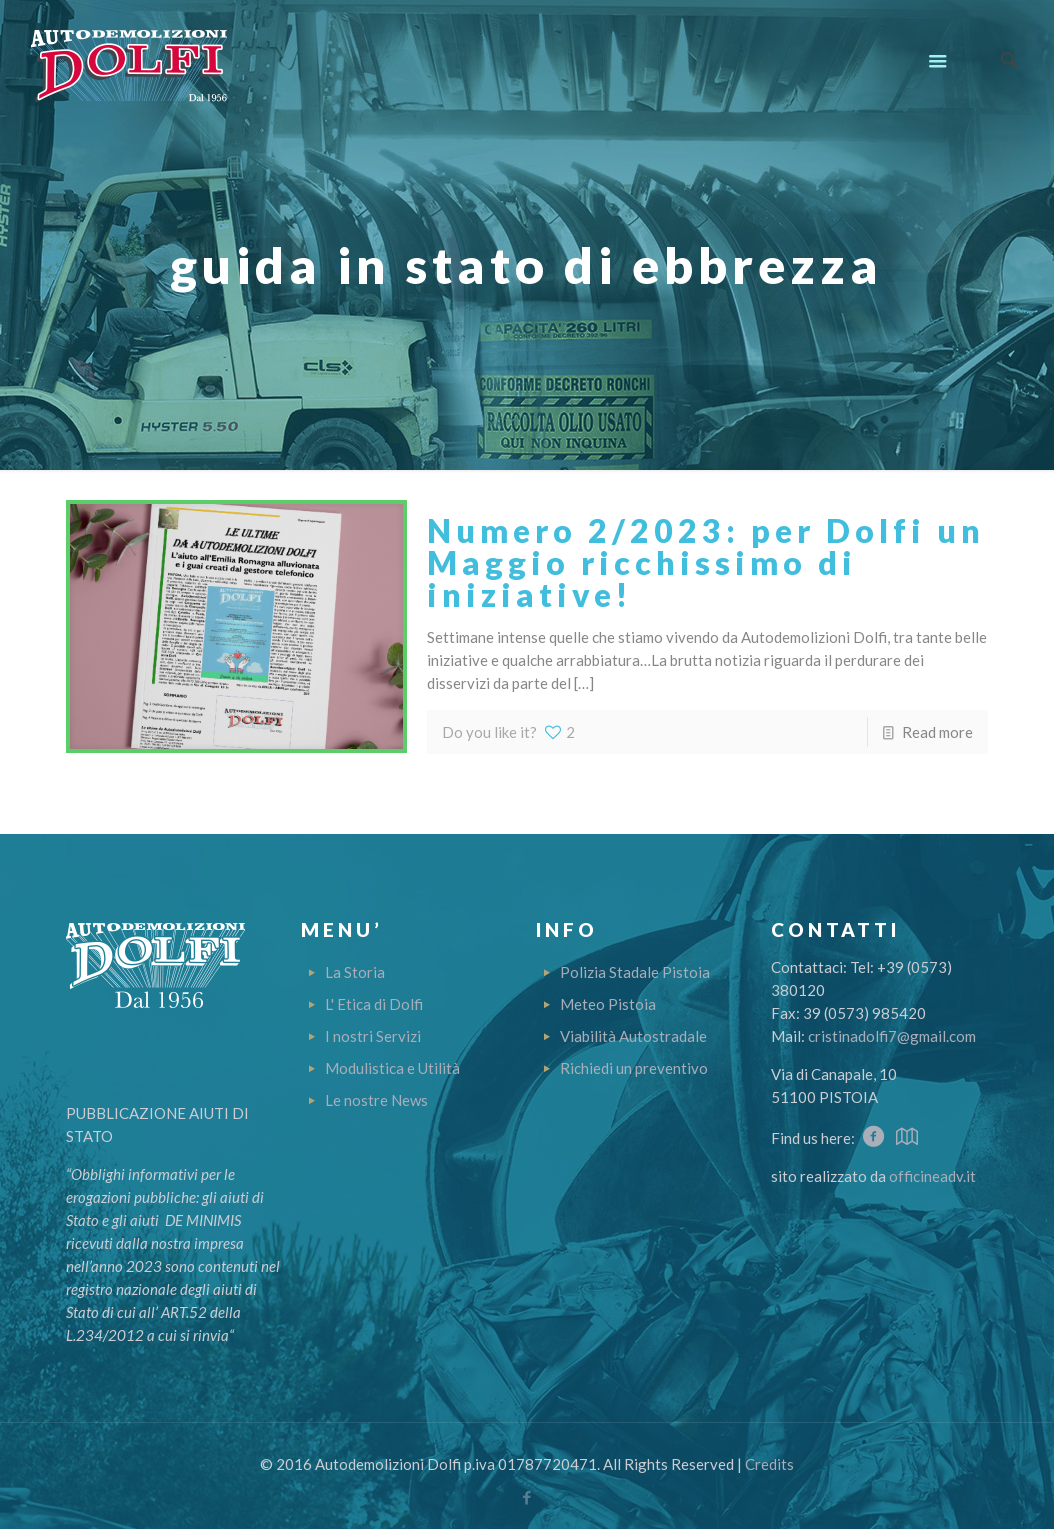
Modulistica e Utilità (392, 1068)
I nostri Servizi (373, 1036)
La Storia (355, 972)
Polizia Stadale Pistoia (635, 972)
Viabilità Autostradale (633, 1036)
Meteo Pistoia (608, 1004)
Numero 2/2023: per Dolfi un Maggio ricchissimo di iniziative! (706, 562)
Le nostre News (376, 1100)
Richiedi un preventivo (634, 1068)
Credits (769, 1464)
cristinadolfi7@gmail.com (892, 1036)
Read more (937, 732)
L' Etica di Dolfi (374, 1004)
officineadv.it (932, 1176)
